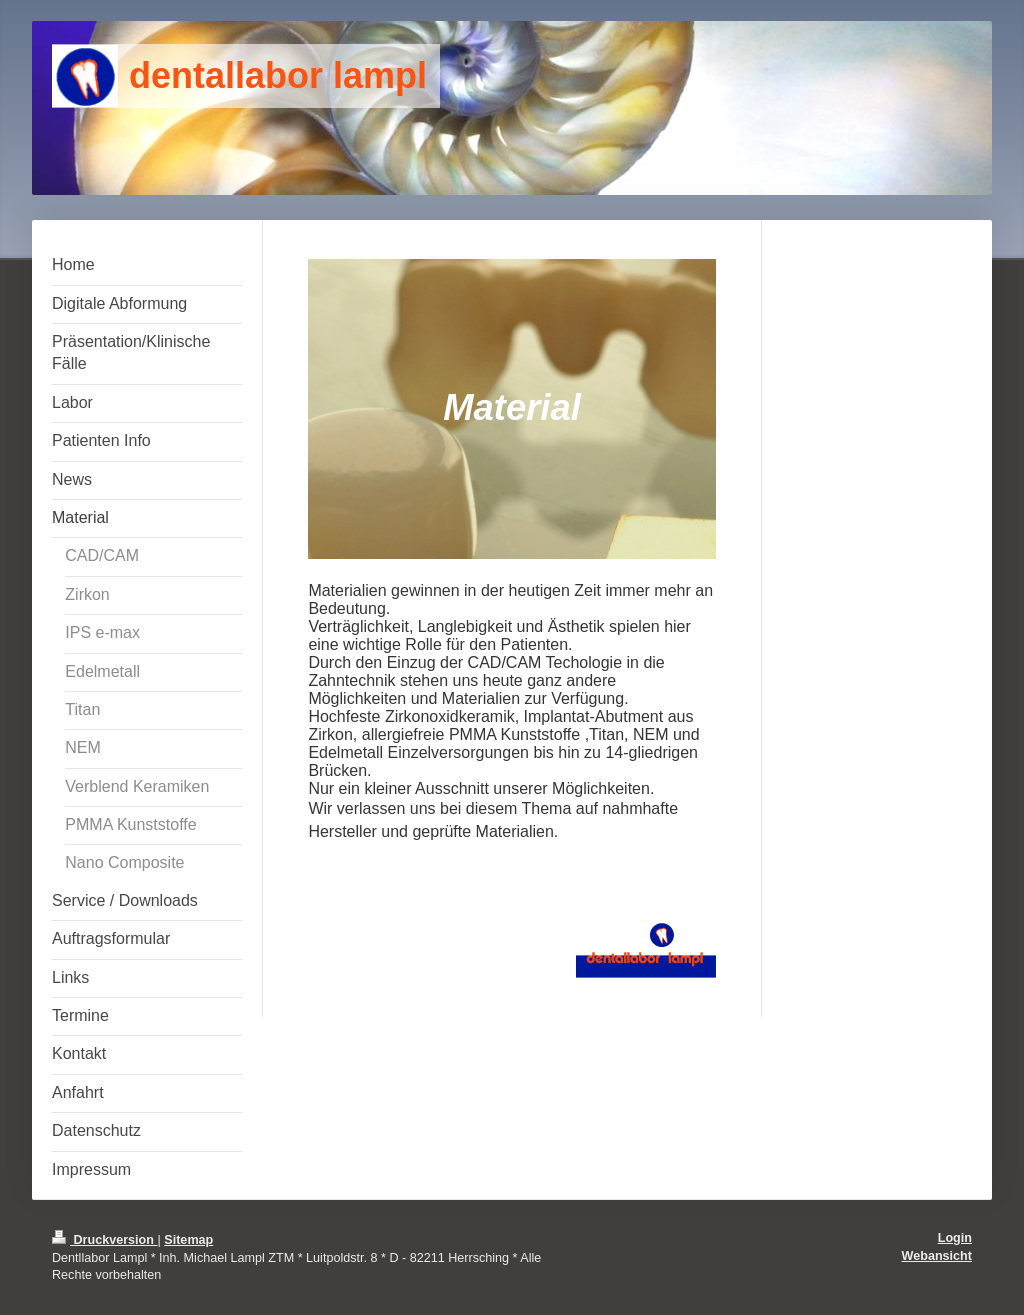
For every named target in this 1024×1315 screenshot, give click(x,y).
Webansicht (937, 1256)
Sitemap (188, 1240)
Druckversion (105, 1240)
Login (955, 1238)
